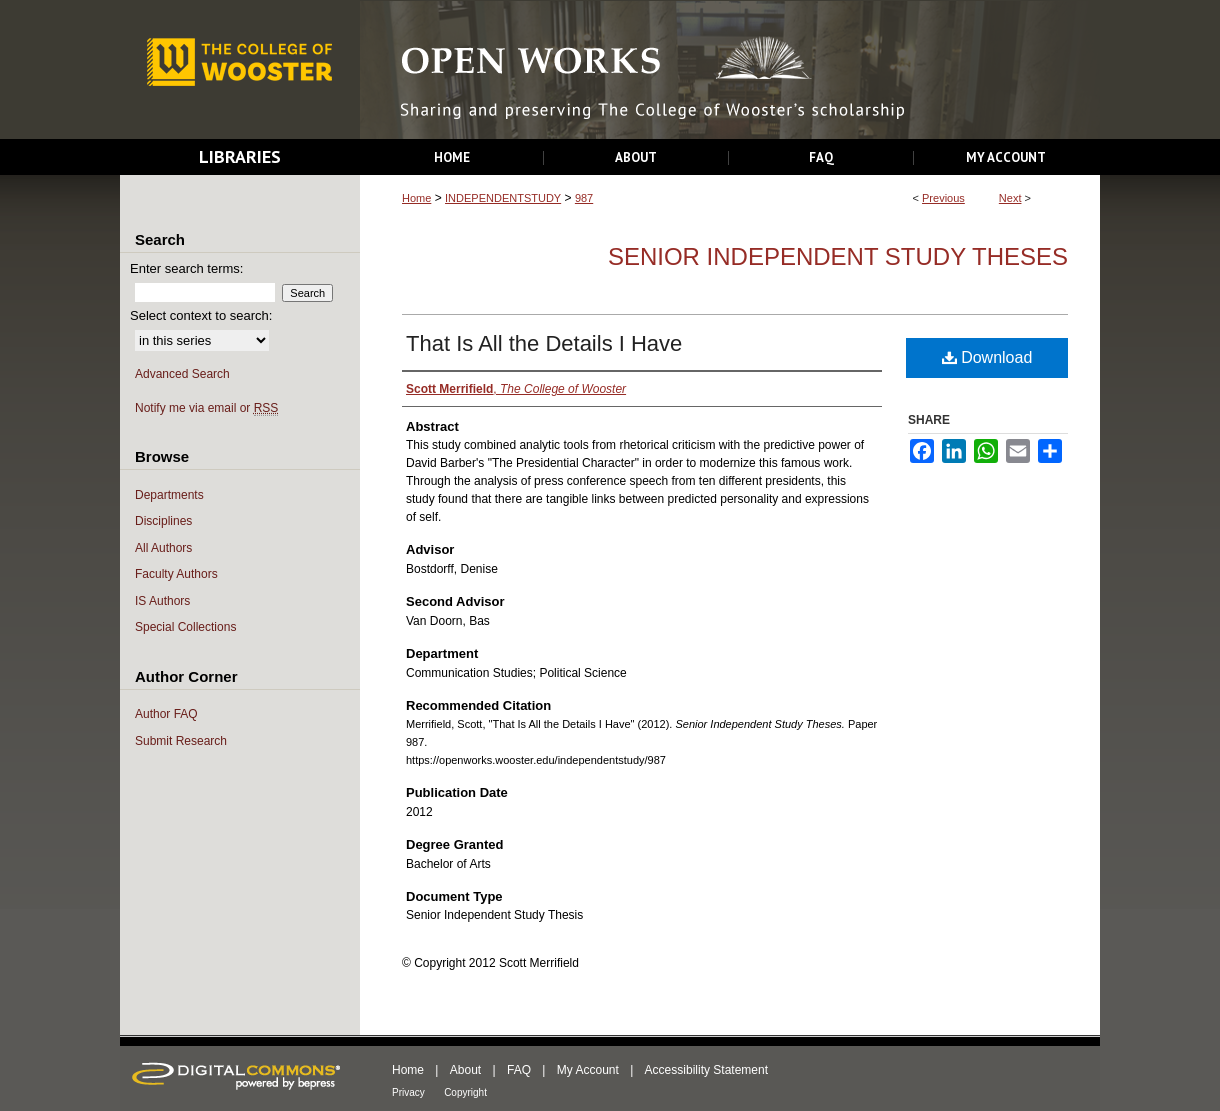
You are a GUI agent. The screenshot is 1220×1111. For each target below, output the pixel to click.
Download (987, 357)
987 (584, 198)
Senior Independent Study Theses (838, 256)
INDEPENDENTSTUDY (503, 198)
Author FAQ (166, 714)
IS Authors (162, 601)
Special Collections (185, 627)
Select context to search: (201, 315)
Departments (169, 495)
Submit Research (181, 741)
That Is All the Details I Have (544, 343)
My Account (588, 1070)
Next (1010, 198)
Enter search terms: (186, 268)
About (465, 1070)
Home (416, 198)
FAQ (519, 1070)
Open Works (730, 70)
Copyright (465, 1092)
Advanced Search (182, 374)
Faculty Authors (176, 574)
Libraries (240, 156)
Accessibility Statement (706, 1070)
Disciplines (163, 521)
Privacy (408, 1092)
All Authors (163, 548)
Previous (943, 198)
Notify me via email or (206, 408)
